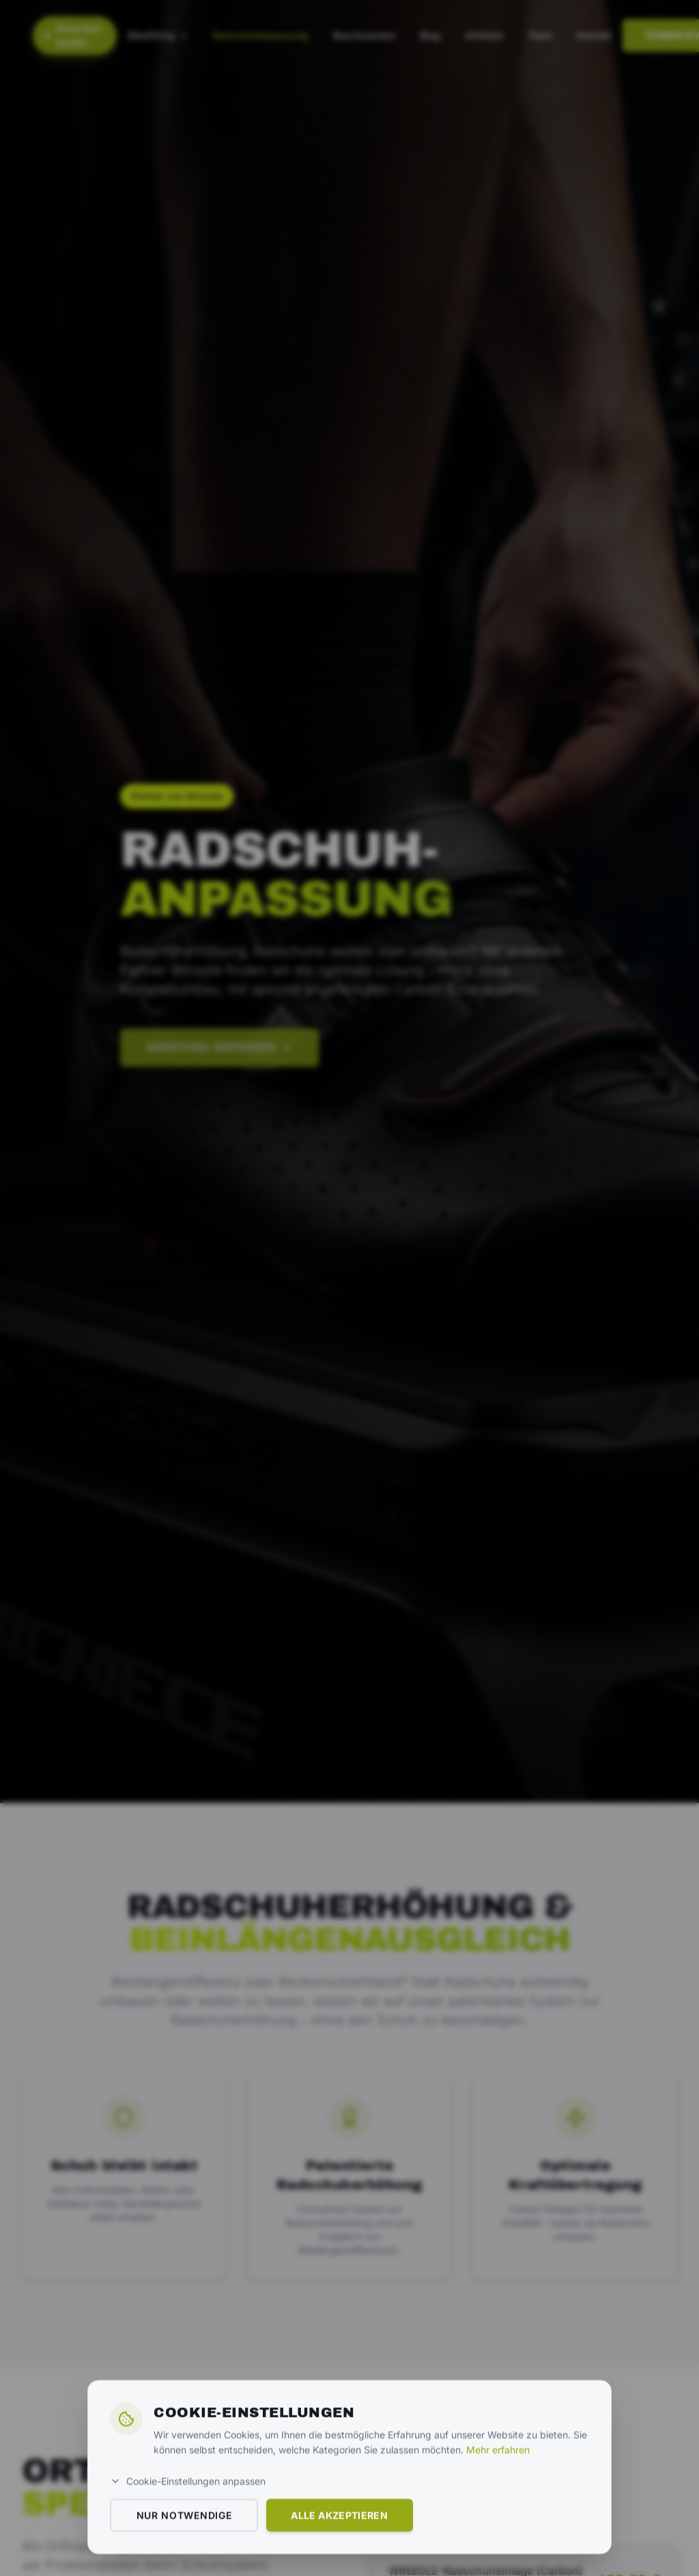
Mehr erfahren (498, 2548)
